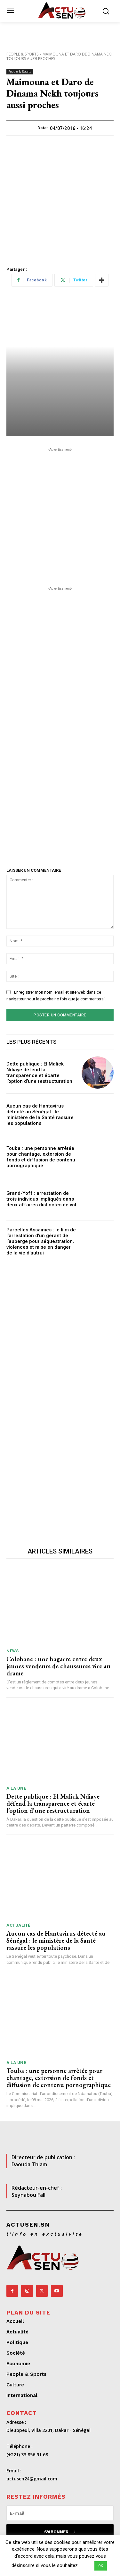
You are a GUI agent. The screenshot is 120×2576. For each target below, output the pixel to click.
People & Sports (22, 54)
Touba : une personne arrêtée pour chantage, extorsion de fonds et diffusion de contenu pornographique (40, 1156)
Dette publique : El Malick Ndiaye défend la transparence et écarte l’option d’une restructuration (39, 1072)
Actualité (18, 1925)
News (12, 1651)
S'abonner (60, 2532)
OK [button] (100, 2566)
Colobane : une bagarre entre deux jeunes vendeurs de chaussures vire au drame (58, 1666)
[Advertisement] (60, 199)
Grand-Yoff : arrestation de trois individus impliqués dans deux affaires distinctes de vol (41, 1199)
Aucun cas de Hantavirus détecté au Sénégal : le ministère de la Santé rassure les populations (40, 1114)
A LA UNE (16, 1788)
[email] (60, 2513)
